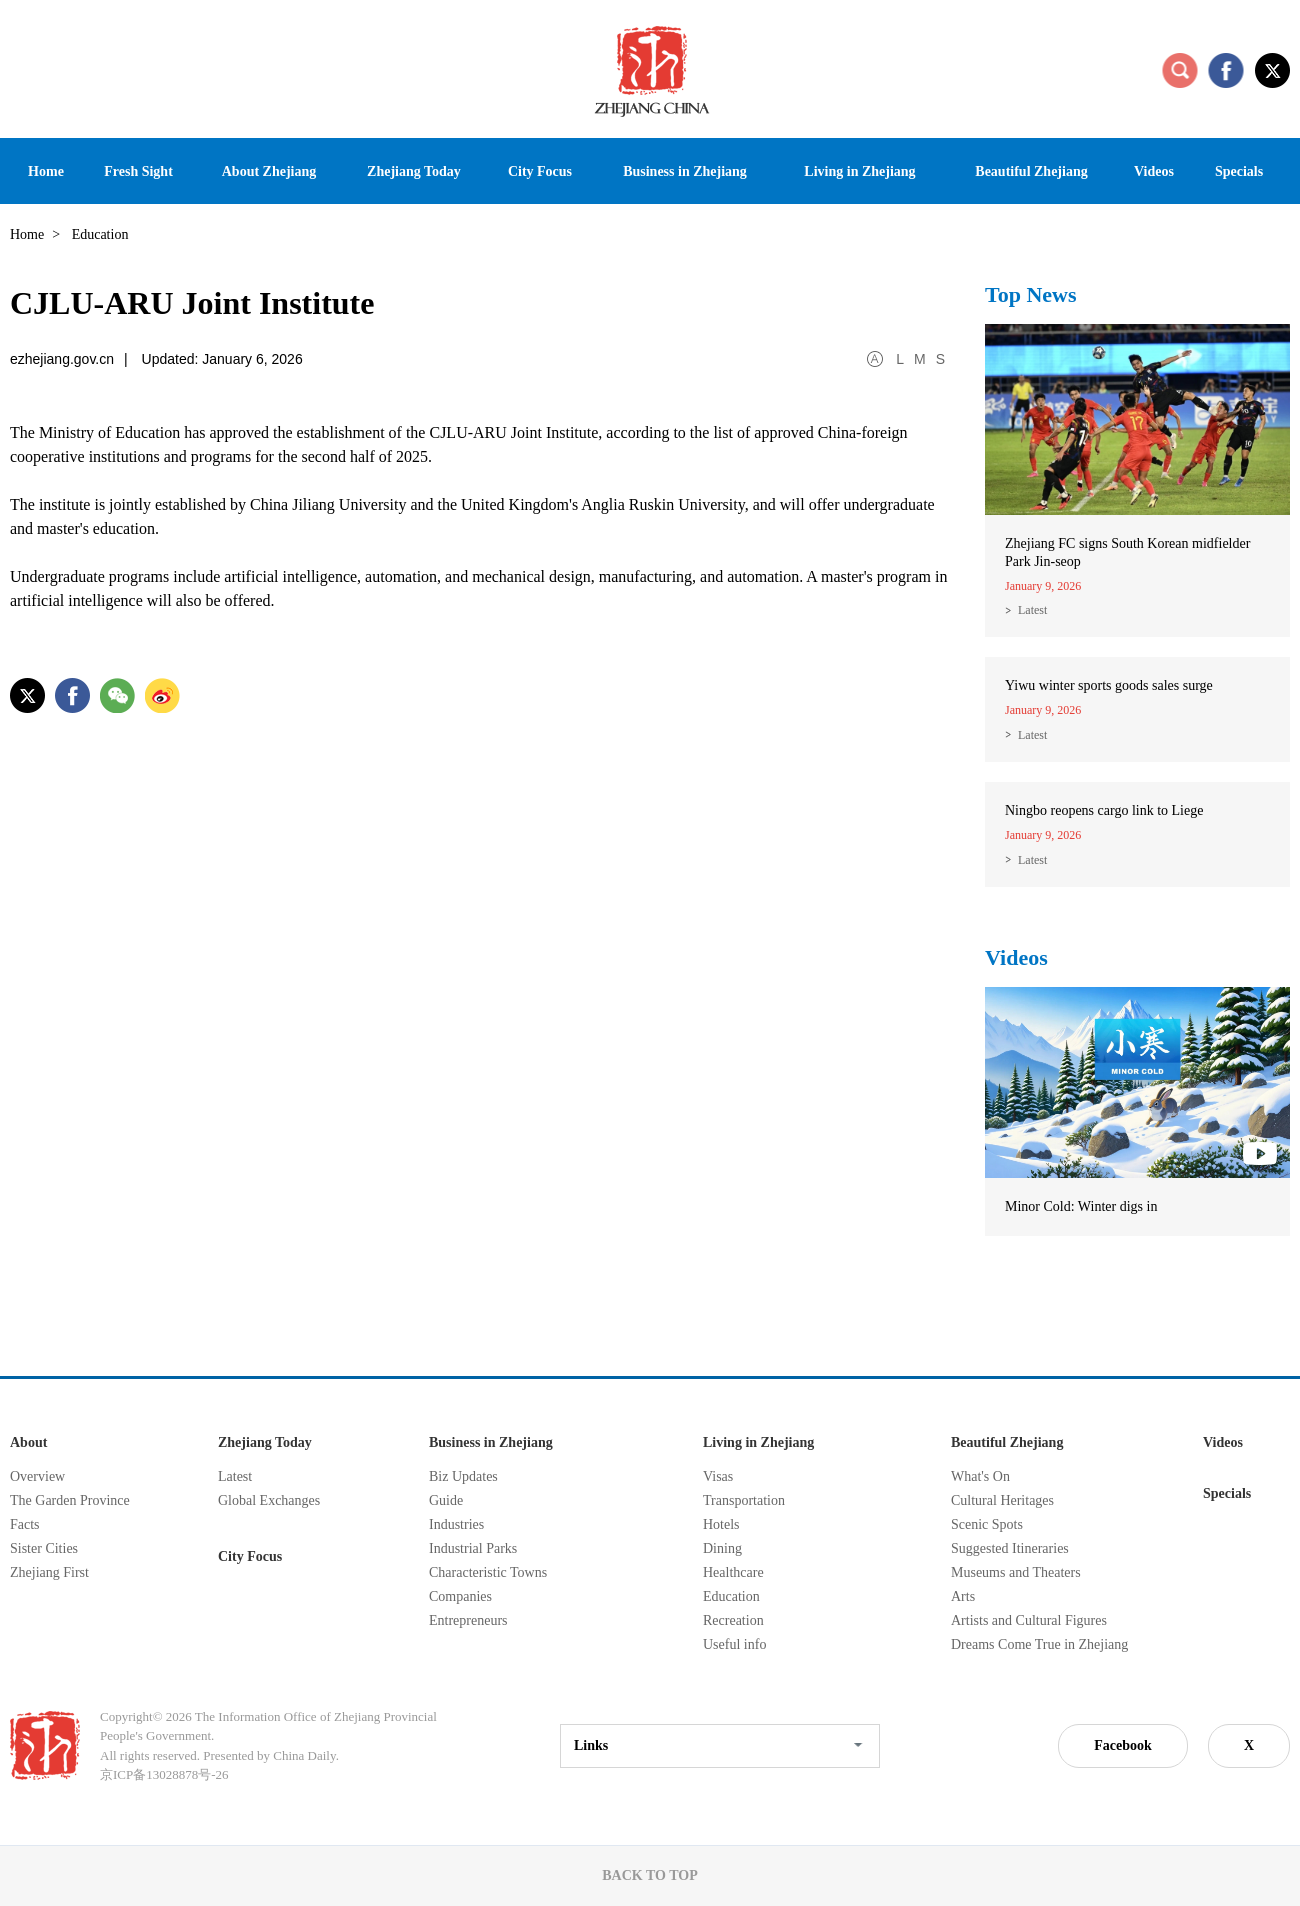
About (28, 1442)
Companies (460, 1596)
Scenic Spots (987, 1524)
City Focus (250, 1556)
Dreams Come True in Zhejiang (1039, 1644)
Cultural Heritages (1002, 1500)
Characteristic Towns (488, 1572)
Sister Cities (44, 1548)
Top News (1031, 294)
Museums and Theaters (1016, 1572)
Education (731, 1596)
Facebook (1123, 1745)
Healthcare (733, 1572)
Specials (1227, 1493)
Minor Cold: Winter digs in (1081, 1206)
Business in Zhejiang (491, 1442)
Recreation (733, 1620)
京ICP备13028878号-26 (164, 1774)
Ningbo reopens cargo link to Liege (1104, 810)
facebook (1226, 70)
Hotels (721, 1524)
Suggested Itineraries (1010, 1548)
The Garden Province (70, 1500)
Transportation (744, 1500)
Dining (722, 1548)
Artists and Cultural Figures (1029, 1620)
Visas (718, 1476)
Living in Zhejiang (758, 1442)
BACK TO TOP (649, 1875)
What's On (980, 1476)
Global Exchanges (269, 1500)
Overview (37, 1476)
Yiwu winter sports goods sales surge (1109, 685)
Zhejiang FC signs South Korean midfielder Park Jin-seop (1127, 552)
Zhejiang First (49, 1572)
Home (27, 234)
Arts (963, 1596)
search (1180, 70)
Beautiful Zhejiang (1007, 1442)
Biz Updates (463, 1476)
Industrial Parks (473, 1548)
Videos (1016, 957)
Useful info (734, 1644)
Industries (456, 1524)
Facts (25, 1524)
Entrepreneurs (468, 1620)
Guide (446, 1500)
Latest (1032, 610)
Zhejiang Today (265, 1442)
